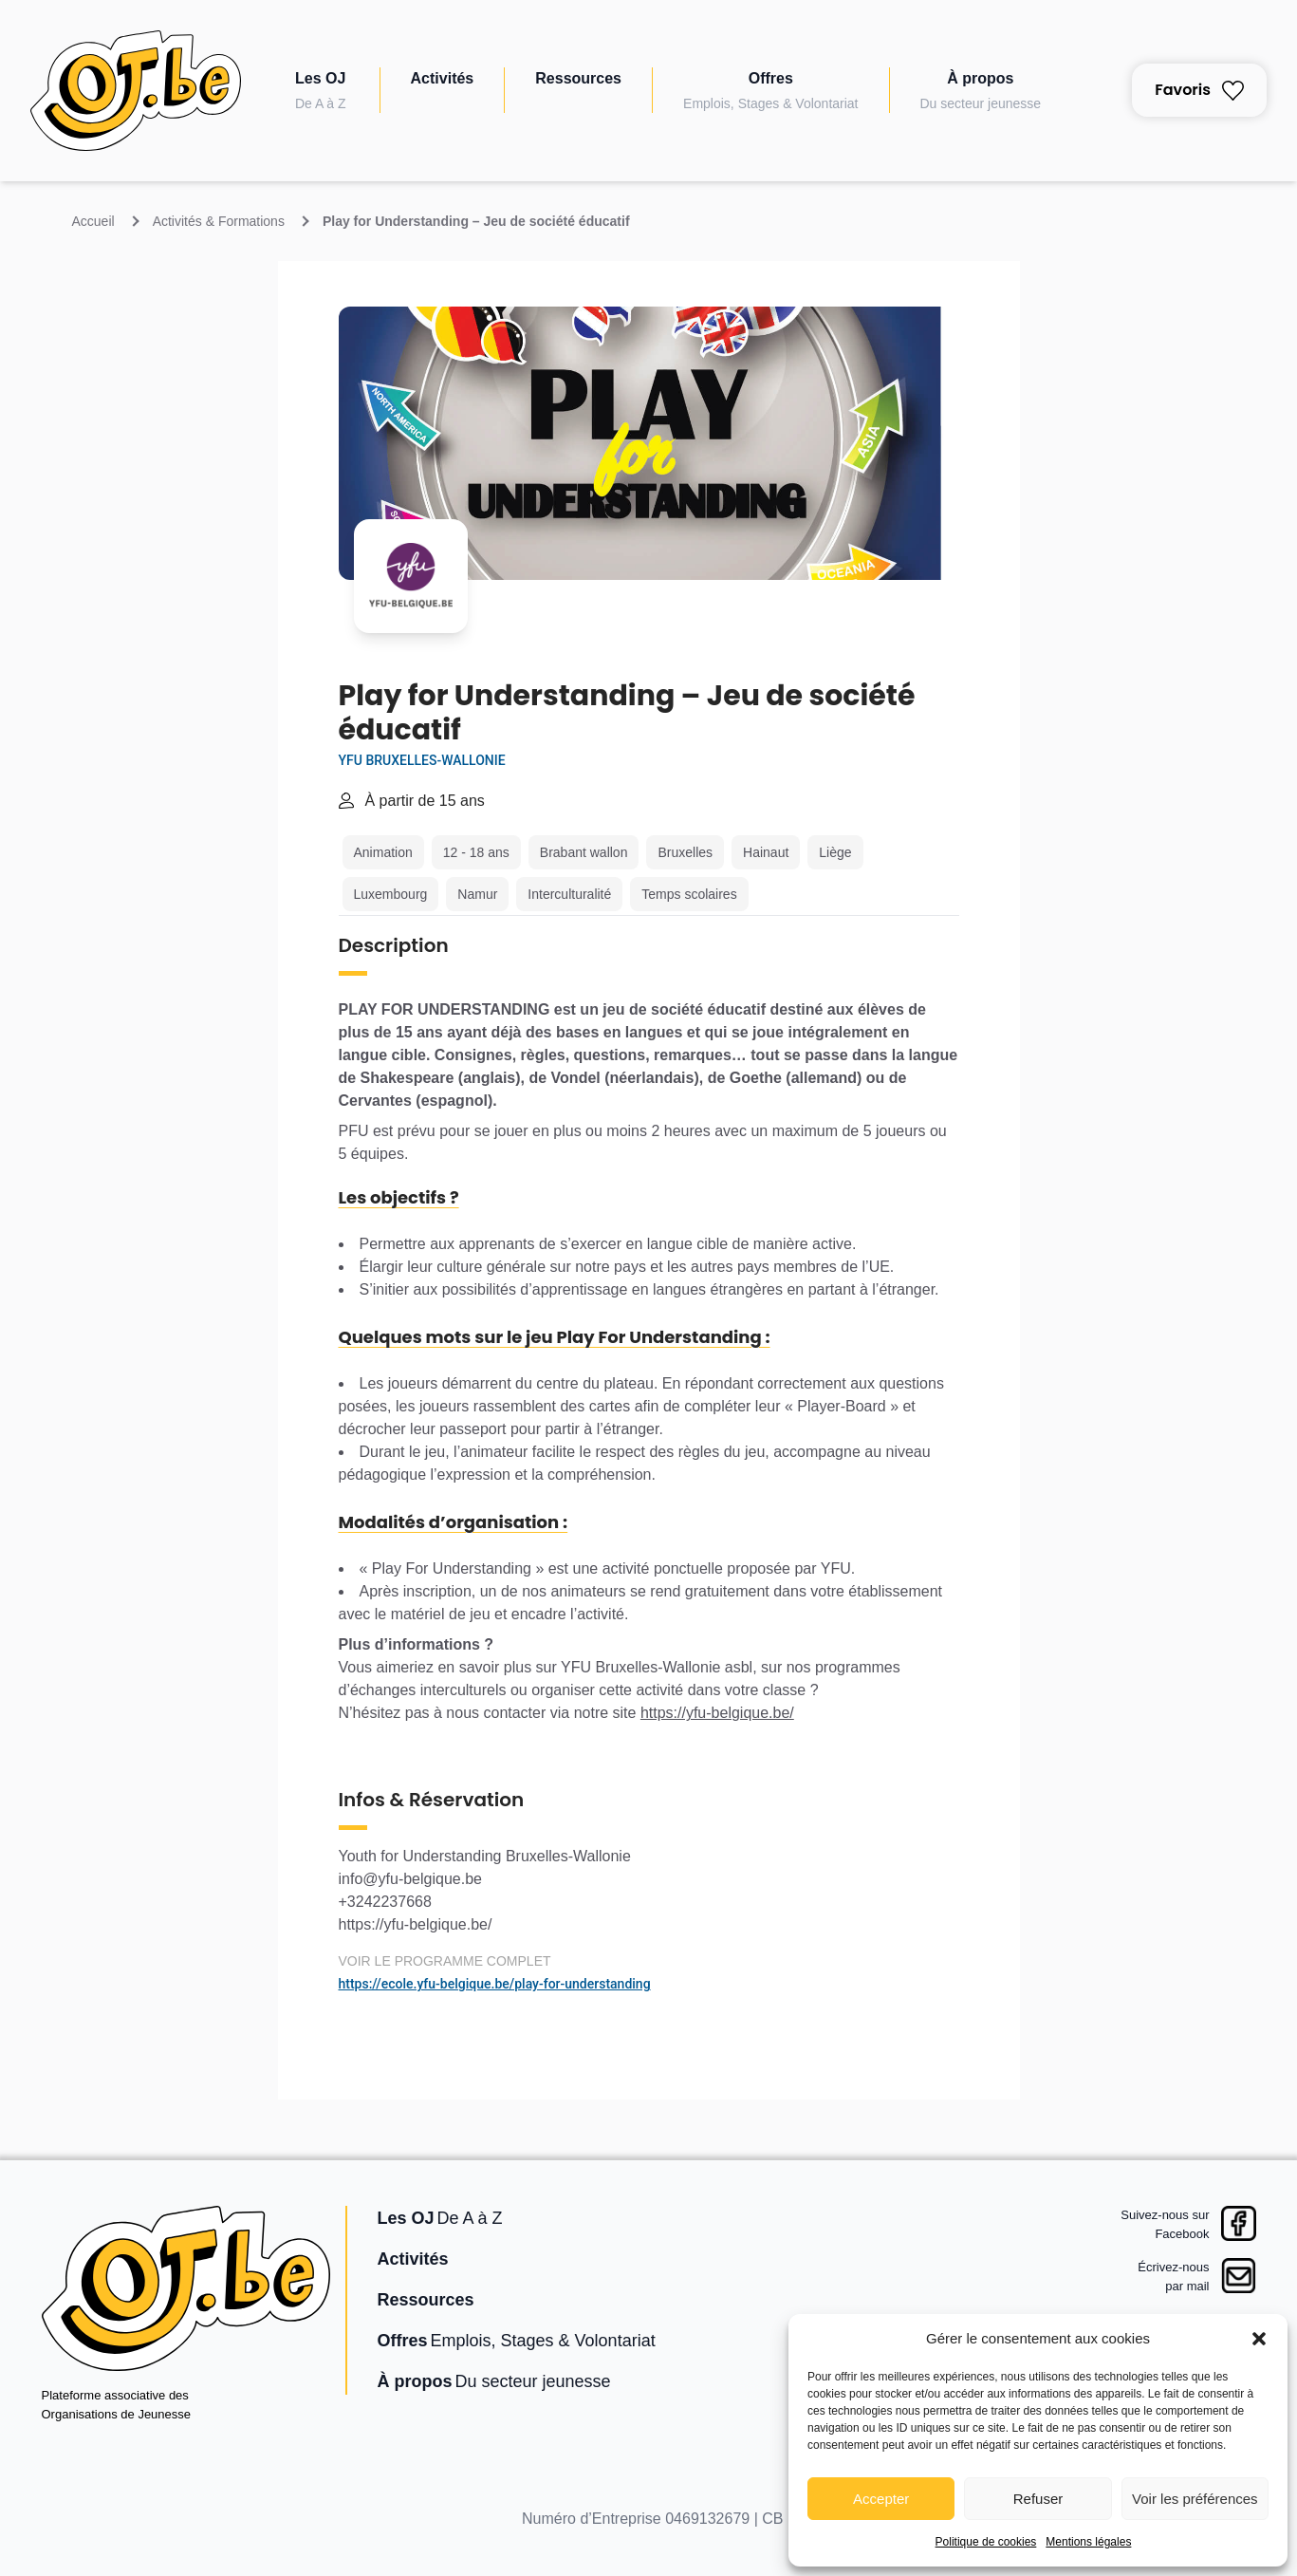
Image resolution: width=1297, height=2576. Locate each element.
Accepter (881, 2499)
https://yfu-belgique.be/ (717, 1713)
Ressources (578, 78)
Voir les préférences (1195, 2499)
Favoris (1199, 90)
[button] (1259, 2338)
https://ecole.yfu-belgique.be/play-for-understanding (495, 1983)
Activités (442, 78)
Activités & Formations (219, 221)
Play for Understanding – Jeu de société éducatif (476, 221)
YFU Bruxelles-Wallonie (422, 760)
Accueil (93, 221)
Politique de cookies (986, 2541)
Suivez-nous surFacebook (1165, 2224)
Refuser (1038, 2499)
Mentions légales (1088, 2541)
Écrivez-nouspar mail (1173, 2276)
